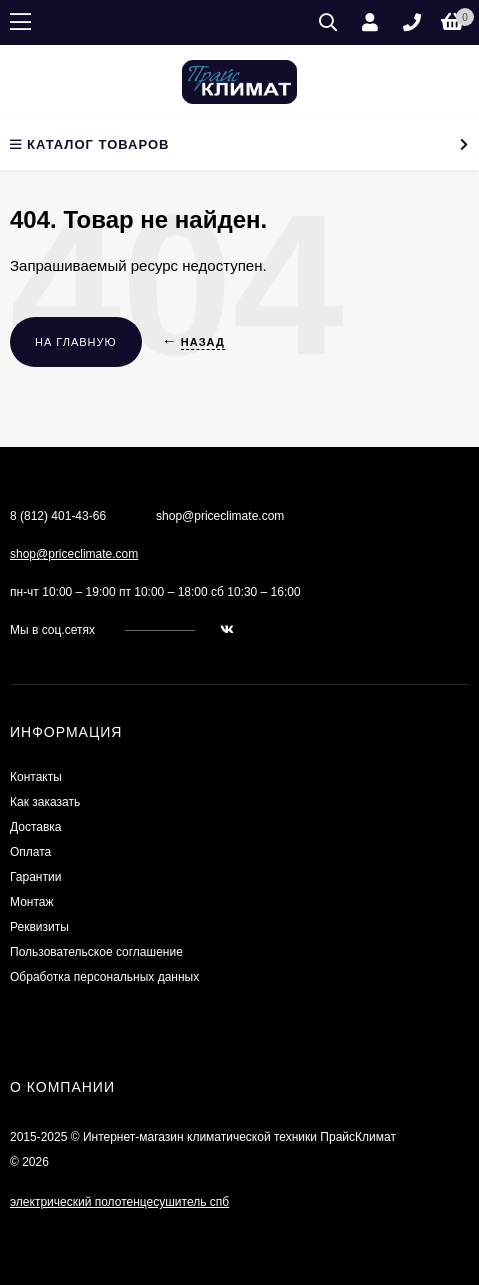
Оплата (30, 852)
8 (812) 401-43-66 (58, 516)
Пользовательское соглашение (96, 952)
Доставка (36, 827)
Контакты (36, 777)
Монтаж (32, 902)
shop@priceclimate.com (74, 554)
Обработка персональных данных (104, 977)
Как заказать (45, 802)
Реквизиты (39, 927)
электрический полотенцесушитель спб (119, 1202)
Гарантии (35, 877)
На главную (76, 342)
